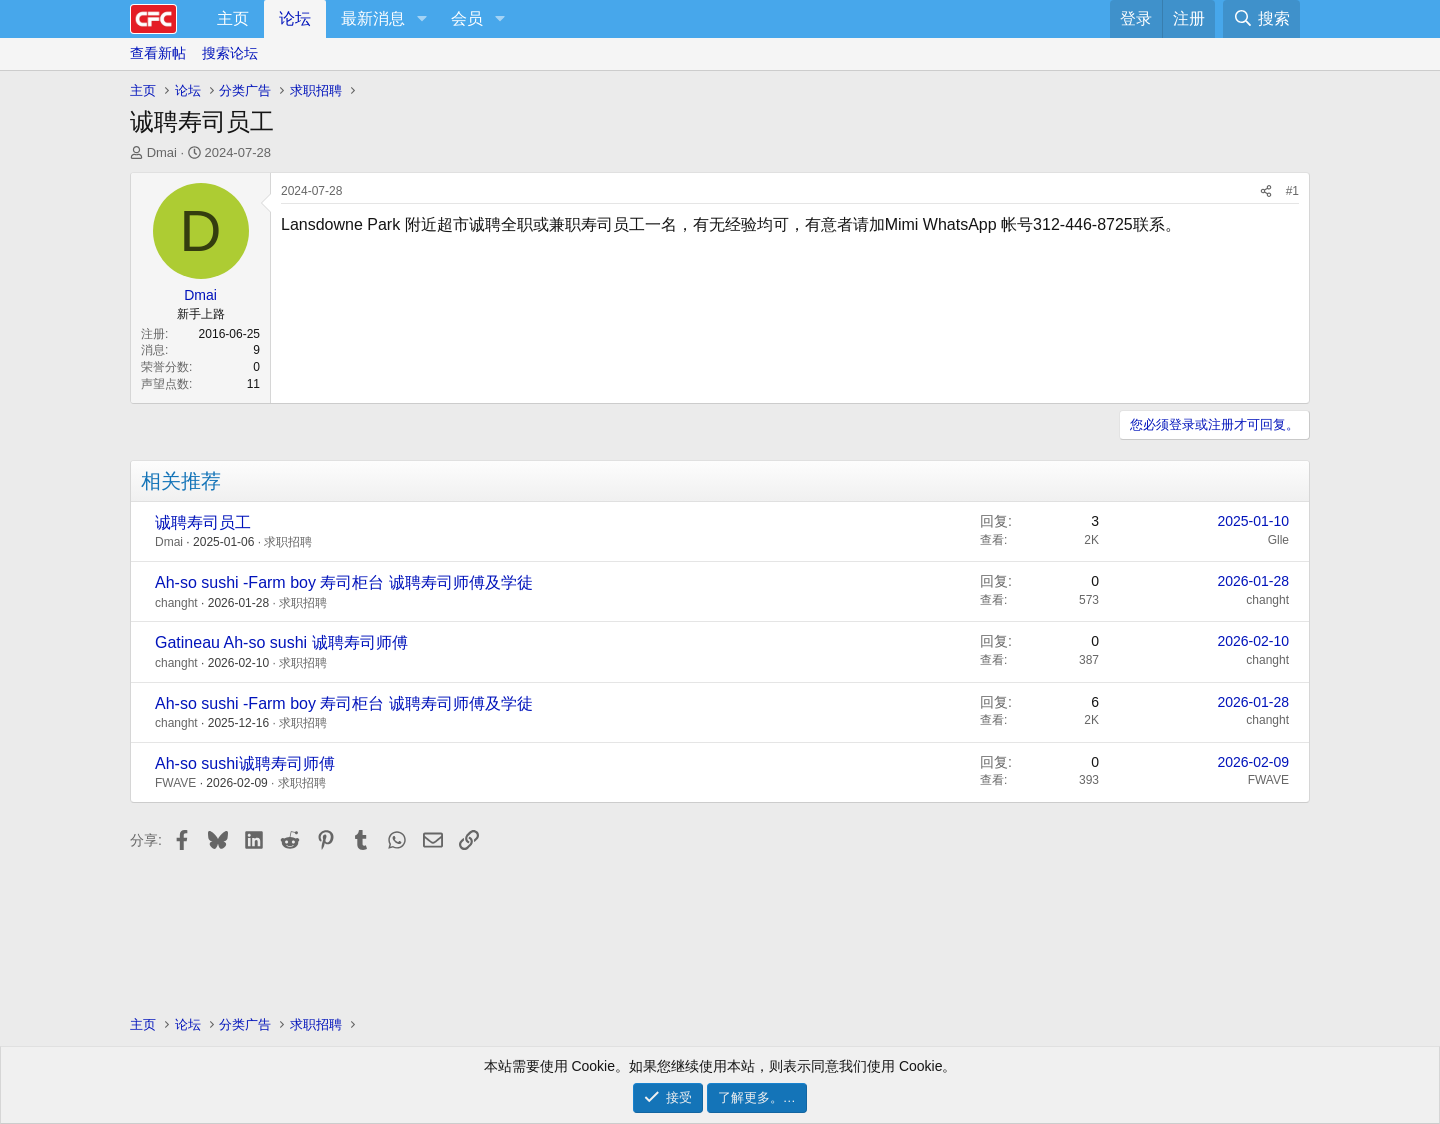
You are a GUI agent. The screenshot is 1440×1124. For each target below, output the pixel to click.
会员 (467, 18)
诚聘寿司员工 (203, 522)
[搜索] (1261, 19)
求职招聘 (288, 542)
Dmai (162, 152)
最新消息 (373, 18)
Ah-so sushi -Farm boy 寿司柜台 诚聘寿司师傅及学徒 (344, 582)
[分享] (1266, 191)
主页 (233, 18)
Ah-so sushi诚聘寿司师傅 (245, 763)
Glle (1278, 540)
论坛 (295, 18)
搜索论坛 (230, 53)
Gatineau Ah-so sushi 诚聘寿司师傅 (281, 642)
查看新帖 (158, 53)
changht (176, 603)
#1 (1292, 191)
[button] (421, 19)
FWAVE (175, 783)
